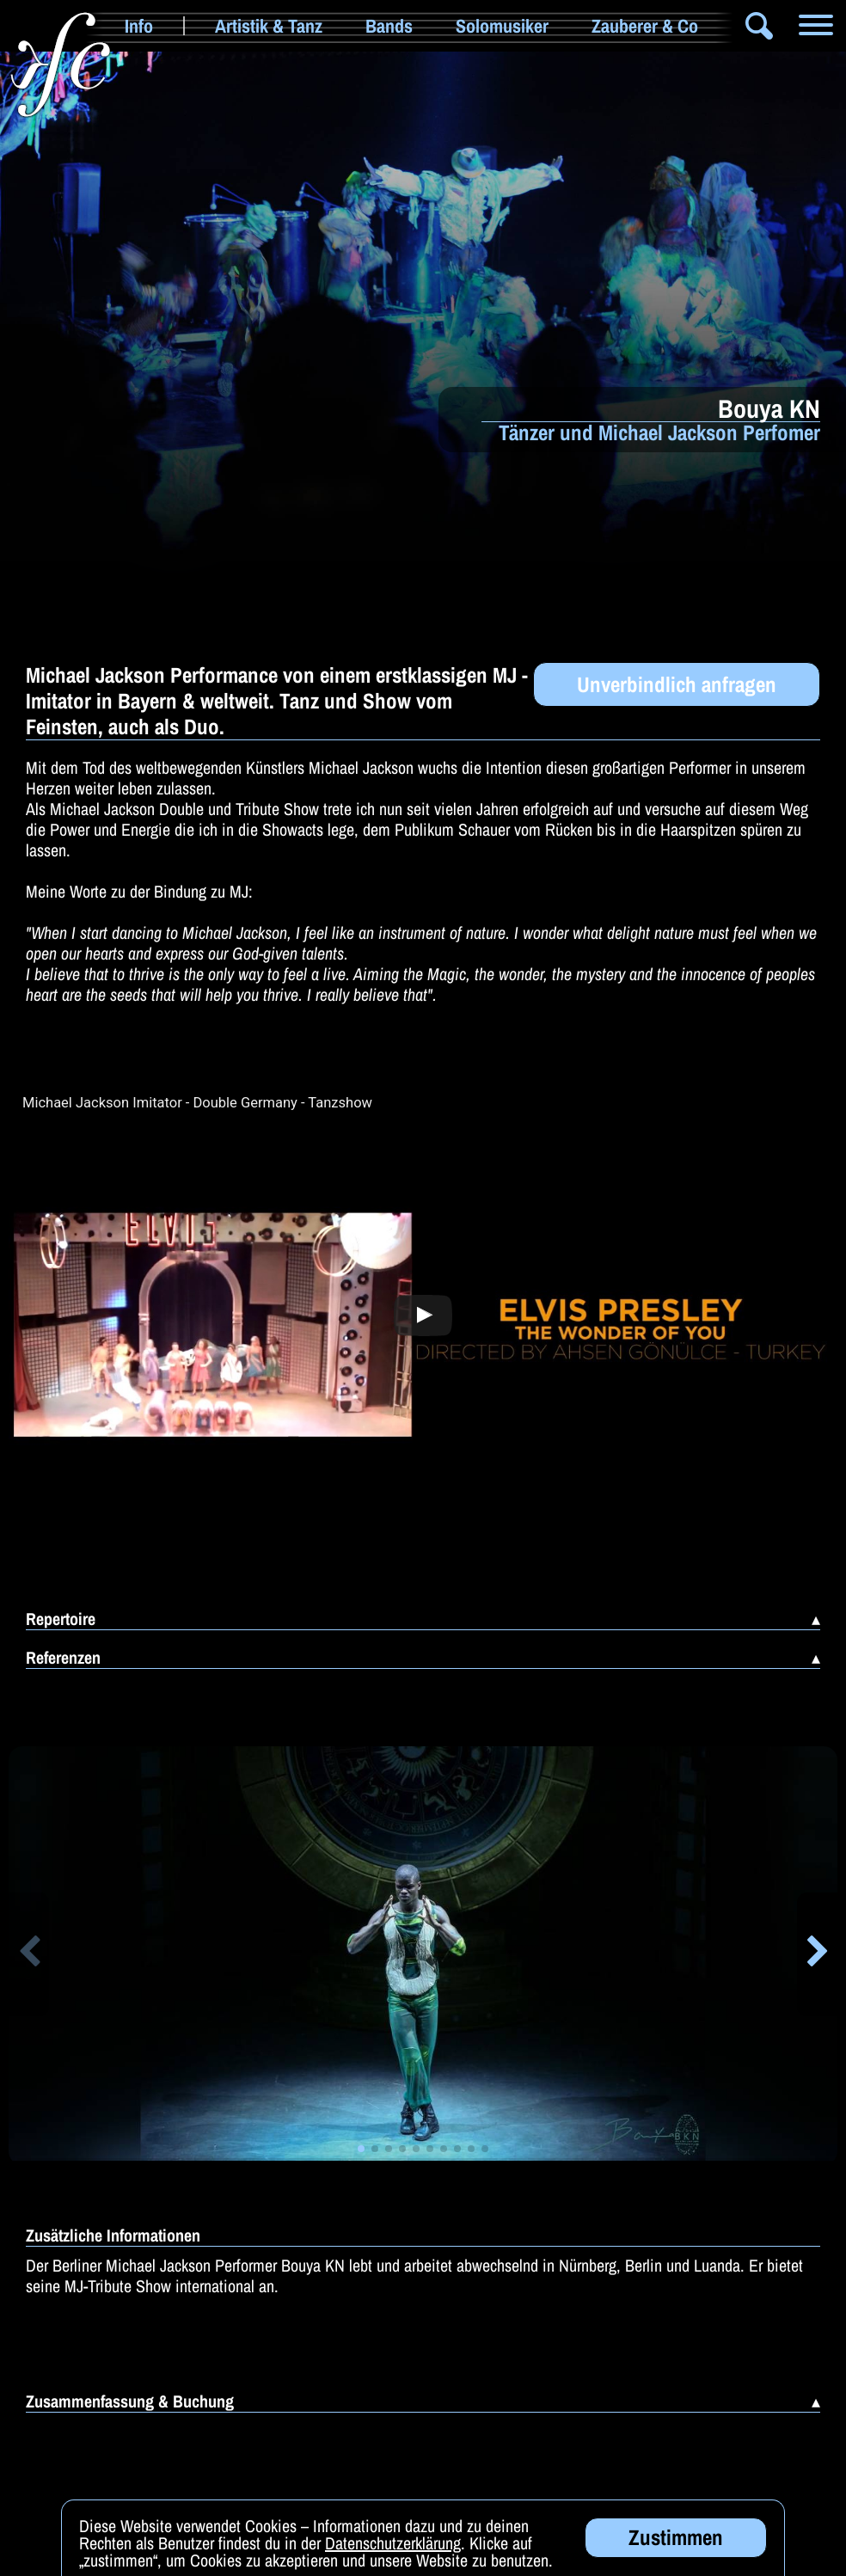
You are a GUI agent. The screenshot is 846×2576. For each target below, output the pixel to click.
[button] (29, 1954)
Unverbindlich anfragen (676, 684)
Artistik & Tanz (268, 26)
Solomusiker (502, 26)
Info (139, 26)
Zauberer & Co (645, 26)
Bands (389, 26)
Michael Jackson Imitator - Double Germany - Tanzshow (197, 1103)
